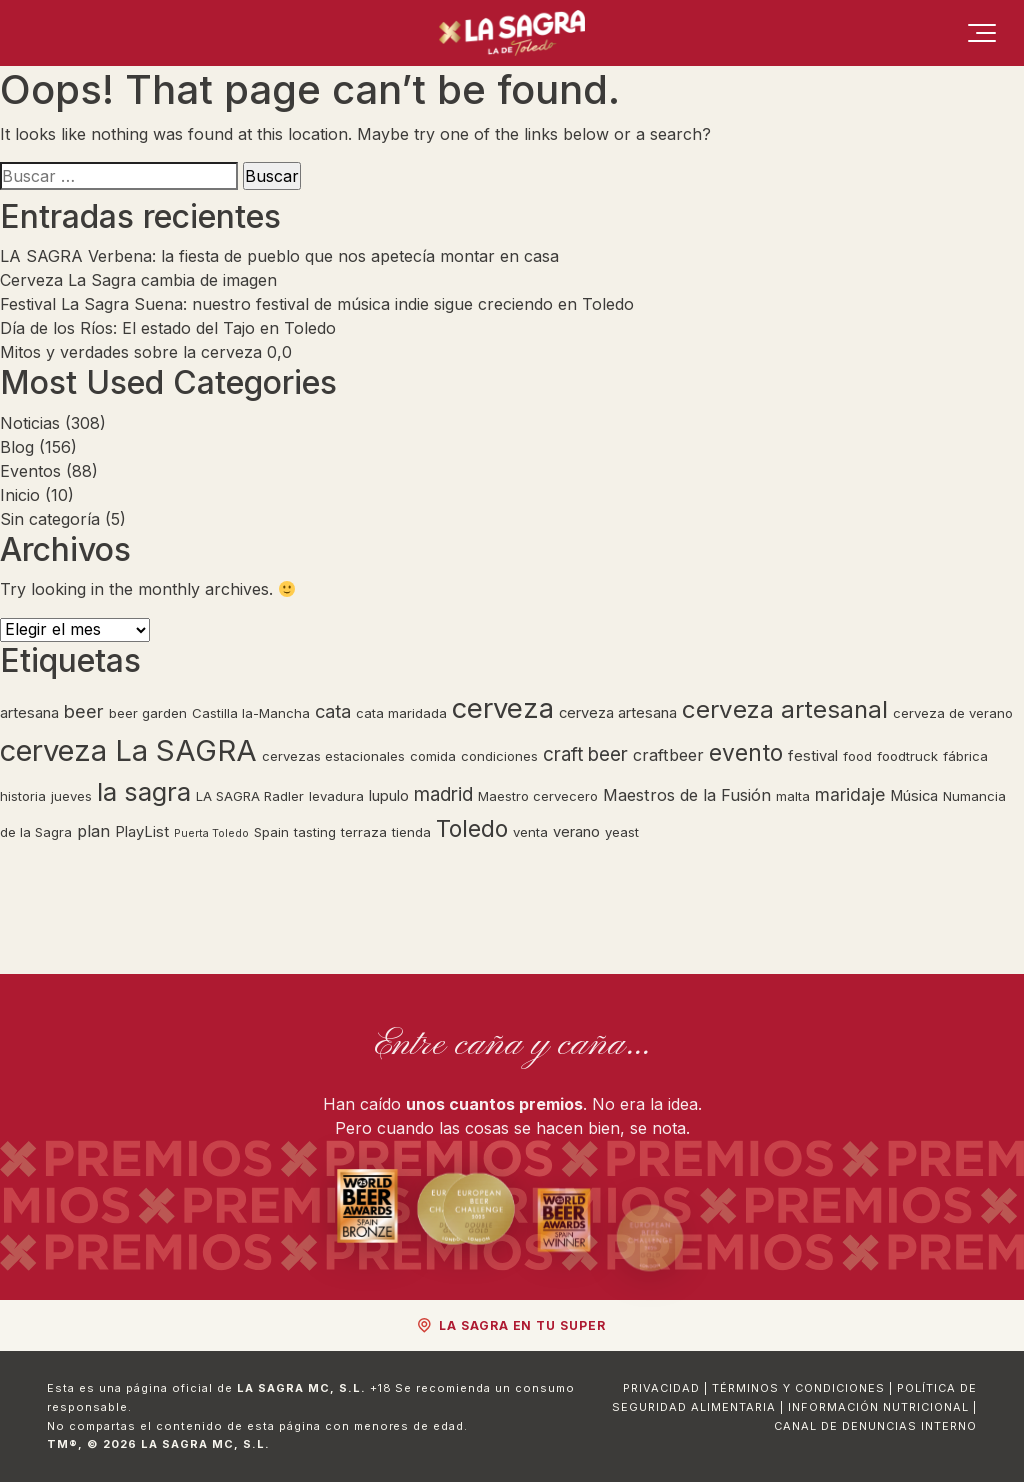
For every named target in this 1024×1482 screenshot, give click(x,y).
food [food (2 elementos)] (857, 756)
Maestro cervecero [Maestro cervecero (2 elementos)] (538, 796)
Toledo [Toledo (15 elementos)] (472, 829)
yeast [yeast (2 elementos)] (622, 832)
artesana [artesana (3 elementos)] (29, 713)
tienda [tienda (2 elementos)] (411, 832)
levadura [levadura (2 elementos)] (336, 796)
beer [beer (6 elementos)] (84, 711)
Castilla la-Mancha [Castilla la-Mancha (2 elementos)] (251, 713)
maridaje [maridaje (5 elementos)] (850, 794)
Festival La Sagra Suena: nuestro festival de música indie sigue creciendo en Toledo (317, 304)
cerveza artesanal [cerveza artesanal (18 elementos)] (785, 709)
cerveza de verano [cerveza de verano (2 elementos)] (953, 713)
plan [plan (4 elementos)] (93, 831)
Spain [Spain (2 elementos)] (271, 832)
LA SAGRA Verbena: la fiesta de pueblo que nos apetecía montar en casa (279, 256)
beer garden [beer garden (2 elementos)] (148, 713)
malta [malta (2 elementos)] (793, 796)
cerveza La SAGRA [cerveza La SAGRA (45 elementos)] (128, 750)
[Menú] (982, 33)
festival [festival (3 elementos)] (813, 756)
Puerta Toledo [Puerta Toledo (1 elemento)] (211, 833)
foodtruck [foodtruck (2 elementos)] (907, 756)
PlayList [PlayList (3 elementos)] (142, 832)
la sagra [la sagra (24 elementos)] (144, 791)
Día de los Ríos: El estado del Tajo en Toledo (168, 328)
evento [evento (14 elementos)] (746, 752)
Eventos (30, 471)
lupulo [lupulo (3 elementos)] (389, 796)
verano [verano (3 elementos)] (576, 832)
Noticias (30, 423)
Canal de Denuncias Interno (875, 1426)
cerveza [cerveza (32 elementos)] (503, 708)
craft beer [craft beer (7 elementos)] (585, 754)
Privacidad (661, 1388)
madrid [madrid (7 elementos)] (443, 794)
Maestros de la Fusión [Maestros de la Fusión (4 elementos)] (687, 795)
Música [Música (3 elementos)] (914, 796)
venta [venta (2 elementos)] (530, 832)
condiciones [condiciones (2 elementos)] (499, 756)
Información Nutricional (878, 1407)
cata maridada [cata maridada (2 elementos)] (401, 713)
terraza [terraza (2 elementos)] (364, 832)
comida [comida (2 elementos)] (433, 756)
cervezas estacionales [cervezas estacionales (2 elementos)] (333, 756)
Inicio (20, 495)
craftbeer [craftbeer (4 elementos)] (668, 755)
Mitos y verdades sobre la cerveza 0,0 (146, 352)
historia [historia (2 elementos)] (23, 796)
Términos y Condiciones (798, 1388)
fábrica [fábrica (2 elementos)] (965, 756)
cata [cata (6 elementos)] (333, 711)
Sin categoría (50, 519)
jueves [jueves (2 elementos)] (71, 796)
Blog (17, 447)
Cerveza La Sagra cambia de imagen (141, 280)
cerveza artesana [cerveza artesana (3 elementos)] (618, 713)
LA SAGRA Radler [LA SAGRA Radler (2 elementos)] (250, 796)
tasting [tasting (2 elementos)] (315, 832)
